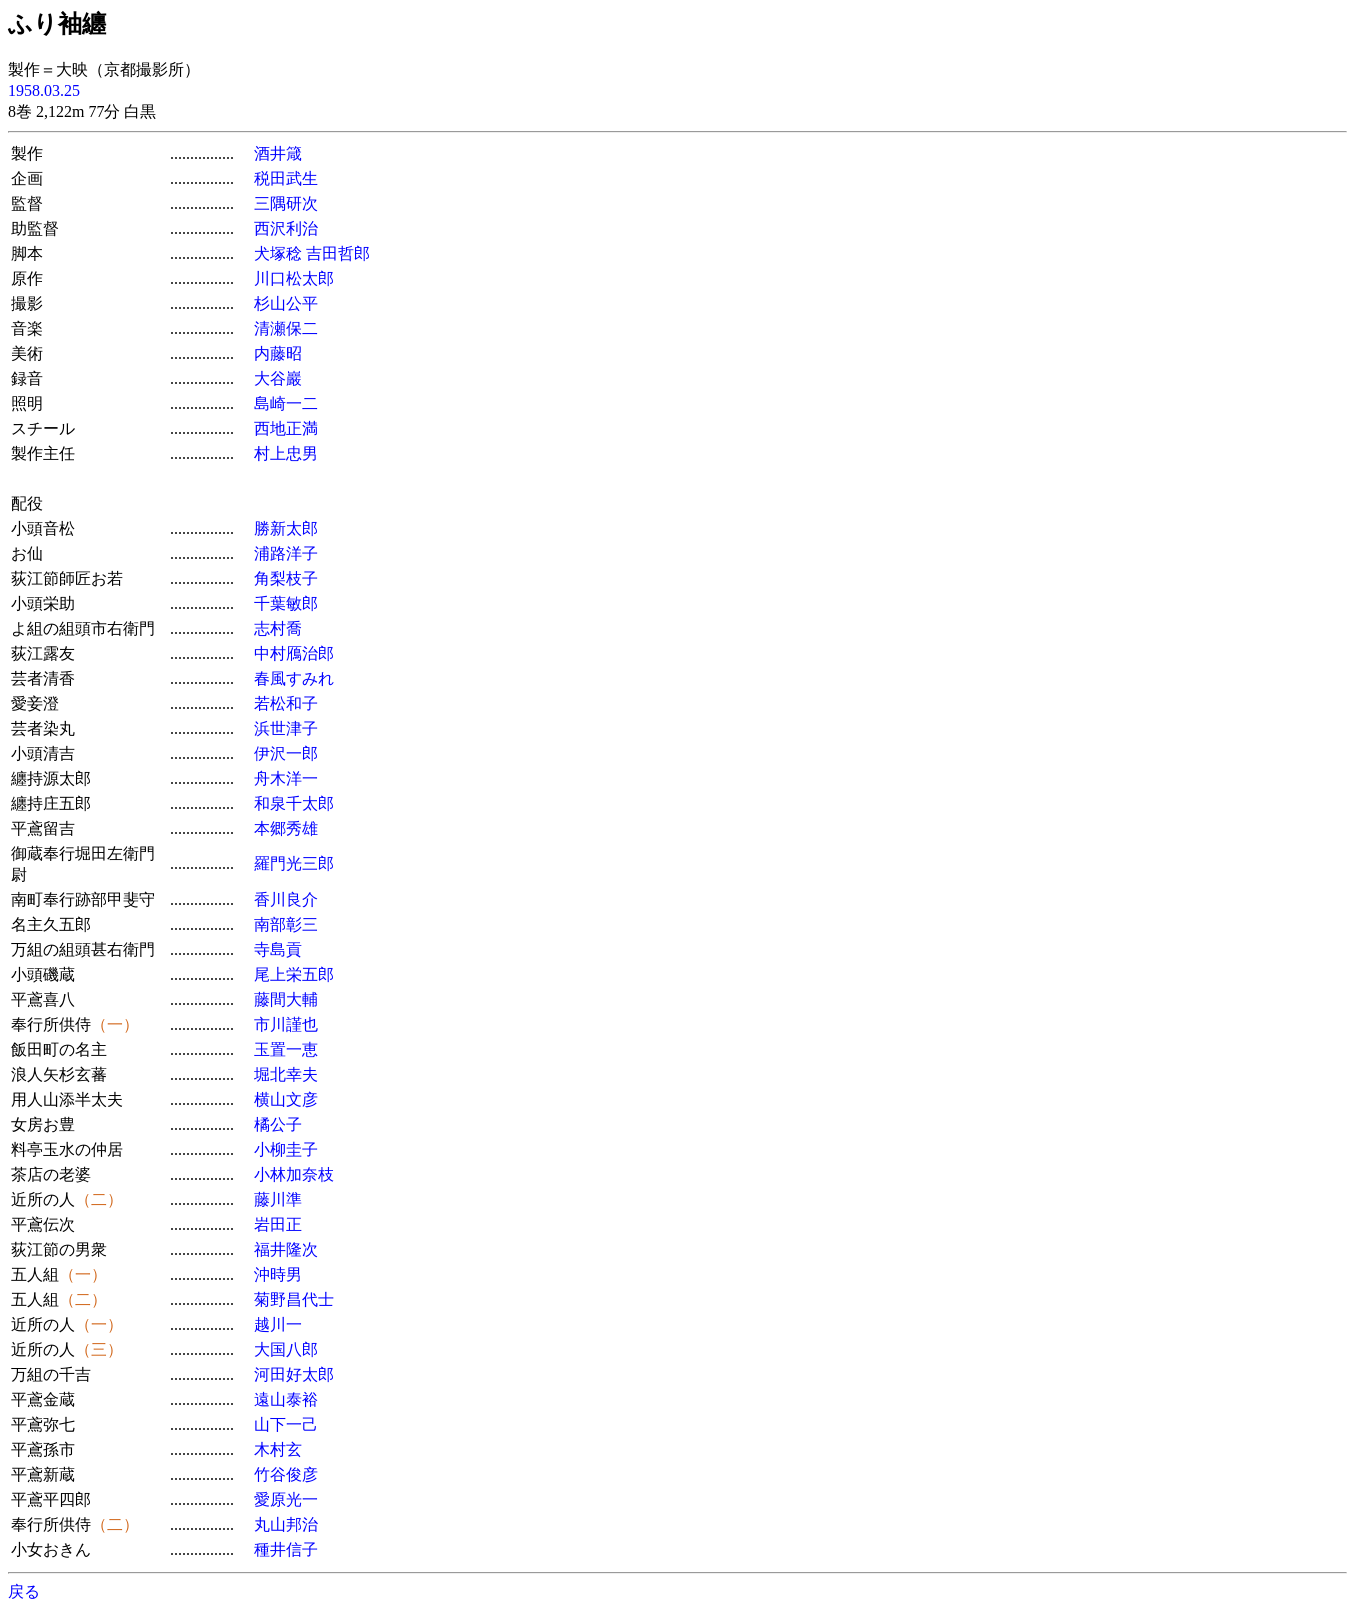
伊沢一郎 (286, 753)
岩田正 (278, 1224)
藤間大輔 (286, 999)
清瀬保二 (286, 328)
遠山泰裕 (286, 1399)
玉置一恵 (286, 1049)
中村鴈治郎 (294, 653)
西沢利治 (286, 228)
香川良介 (286, 899)
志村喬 (278, 628)
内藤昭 (278, 353)
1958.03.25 (44, 90)
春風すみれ (294, 678)
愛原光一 (286, 1499)
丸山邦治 (286, 1524)
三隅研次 (286, 203)
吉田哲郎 (338, 253)
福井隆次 (286, 1249)
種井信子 (286, 1549)
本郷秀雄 (286, 828)
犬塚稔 (278, 253)
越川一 (278, 1324)
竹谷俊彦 (286, 1474)
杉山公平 (286, 303)
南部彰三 (286, 924)
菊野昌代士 (294, 1299)
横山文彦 (286, 1099)
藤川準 (278, 1199)
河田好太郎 (294, 1374)
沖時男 (278, 1274)
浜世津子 (286, 728)
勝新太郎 (286, 528)
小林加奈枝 (294, 1174)
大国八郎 (286, 1349)
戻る (24, 1591)
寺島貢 (278, 949)
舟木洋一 (286, 778)
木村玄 (278, 1449)
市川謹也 (286, 1024)
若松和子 (286, 703)
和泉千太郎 (294, 803)
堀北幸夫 (286, 1074)
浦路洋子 (286, 553)
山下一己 (286, 1424)
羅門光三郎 (294, 863)
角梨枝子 (286, 578)
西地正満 (286, 428)
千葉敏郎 (286, 603)
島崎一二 (286, 403)
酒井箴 (278, 153)
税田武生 (286, 178)
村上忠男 (286, 453)
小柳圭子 (286, 1149)
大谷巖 (278, 378)
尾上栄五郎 (294, 974)
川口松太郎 (294, 278)
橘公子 (278, 1124)
